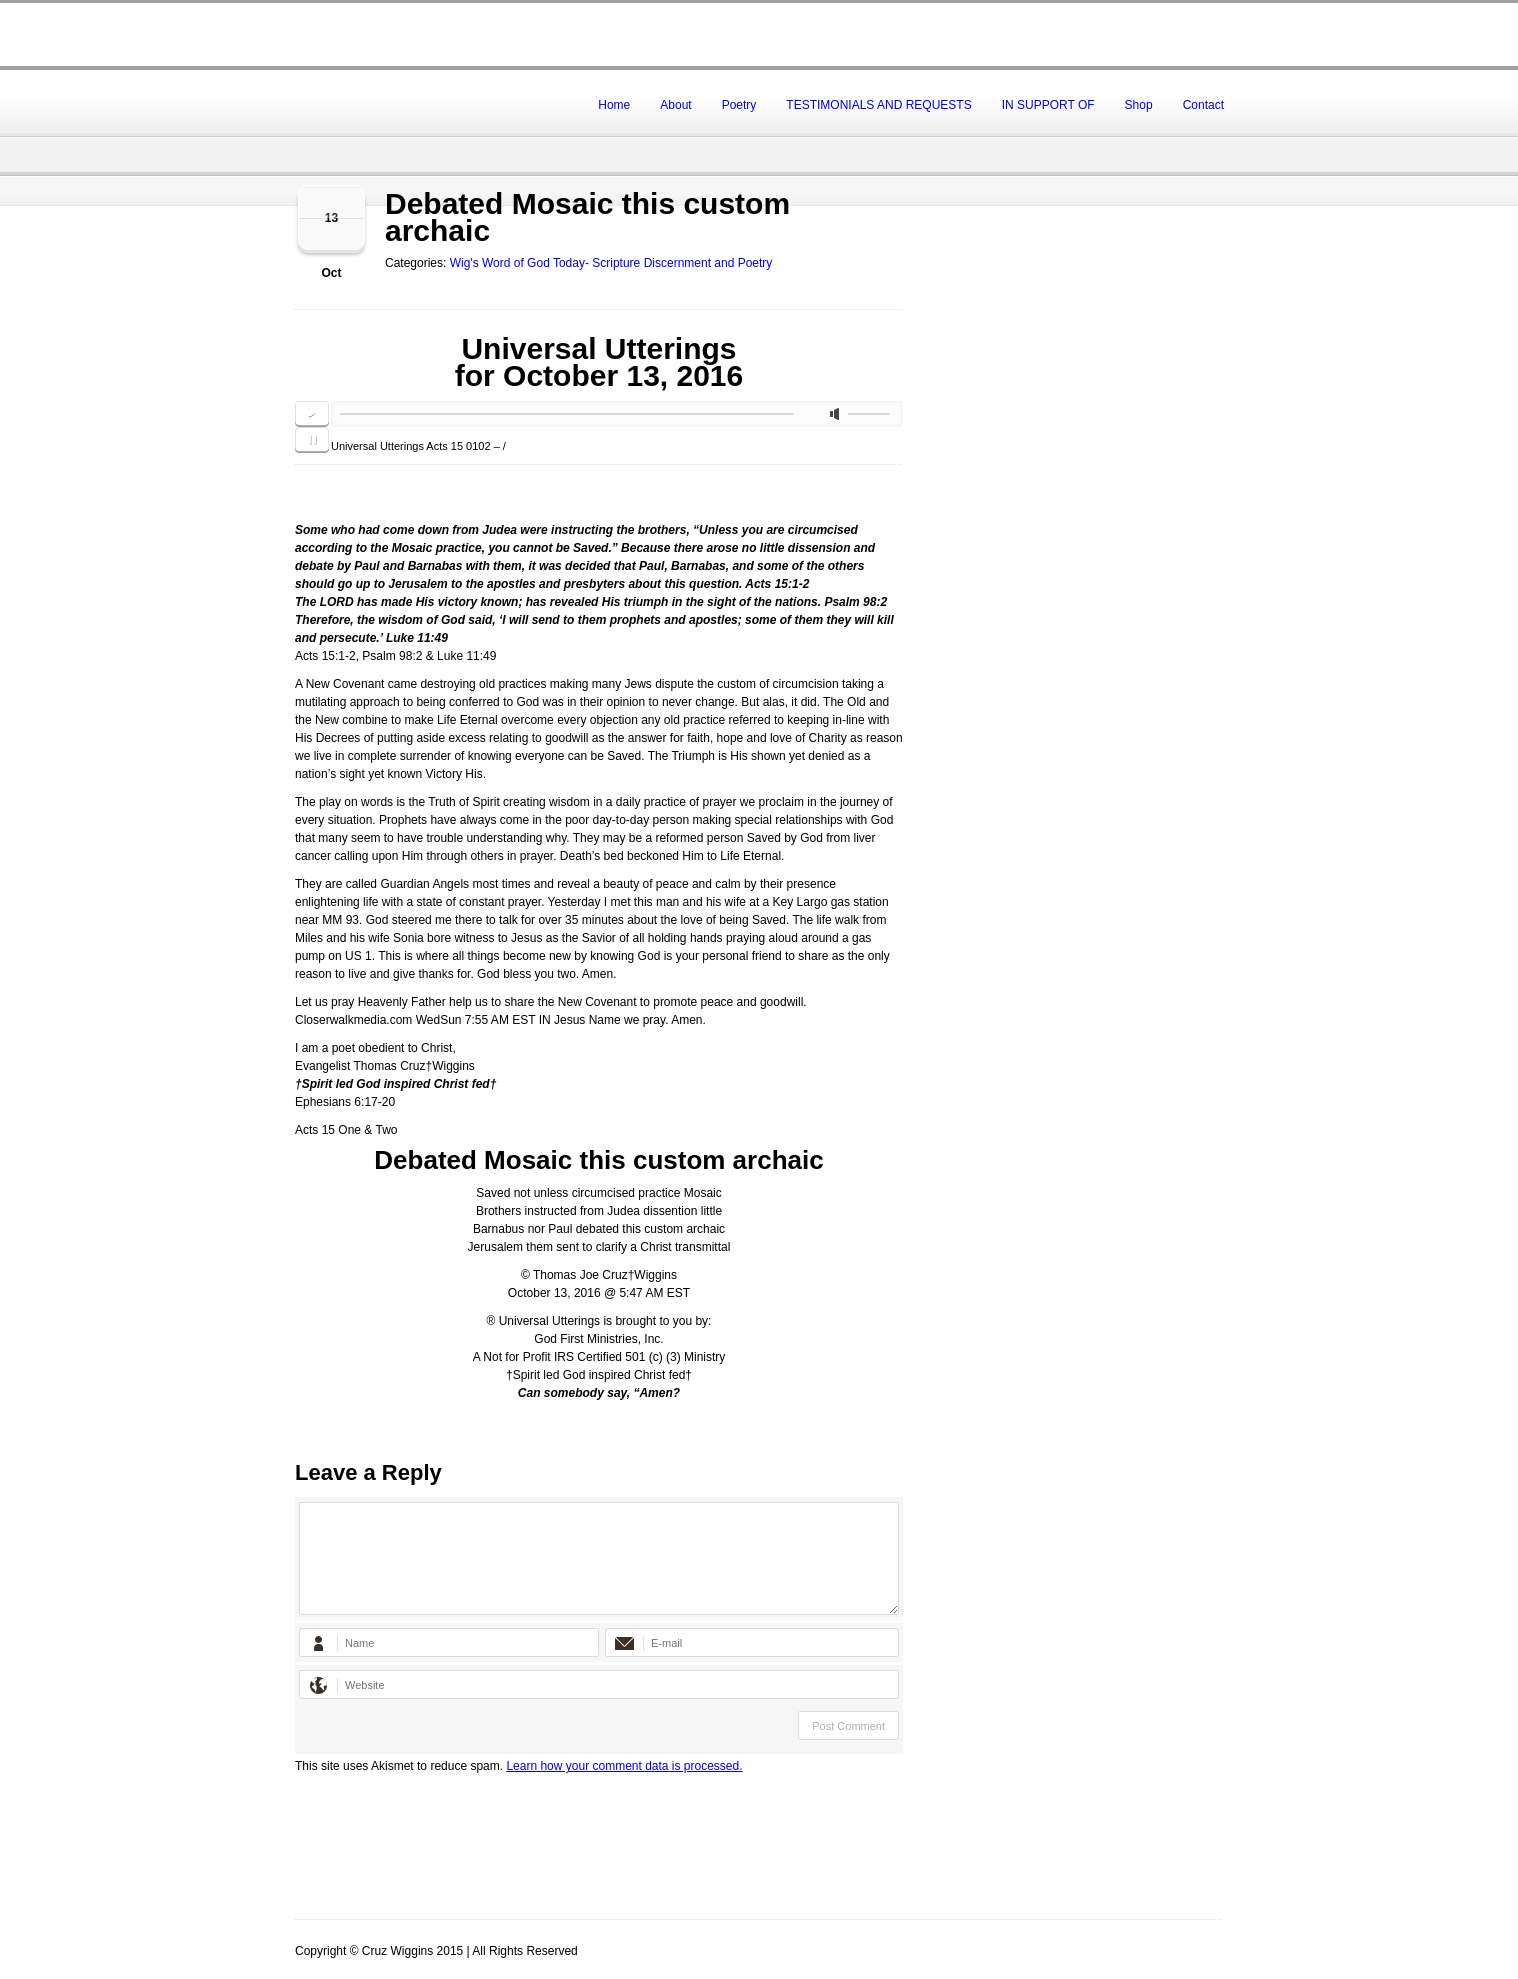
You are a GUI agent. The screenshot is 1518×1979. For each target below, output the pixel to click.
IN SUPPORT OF (1048, 105)
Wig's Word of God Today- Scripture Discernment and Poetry (611, 263)
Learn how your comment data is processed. (624, 1766)
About (675, 105)
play (312, 414)
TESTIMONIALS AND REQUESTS (878, 105)
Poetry (739, 105)
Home (614, 105)
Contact (1203, 105)
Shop (1139, 105)
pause (312, 440)
